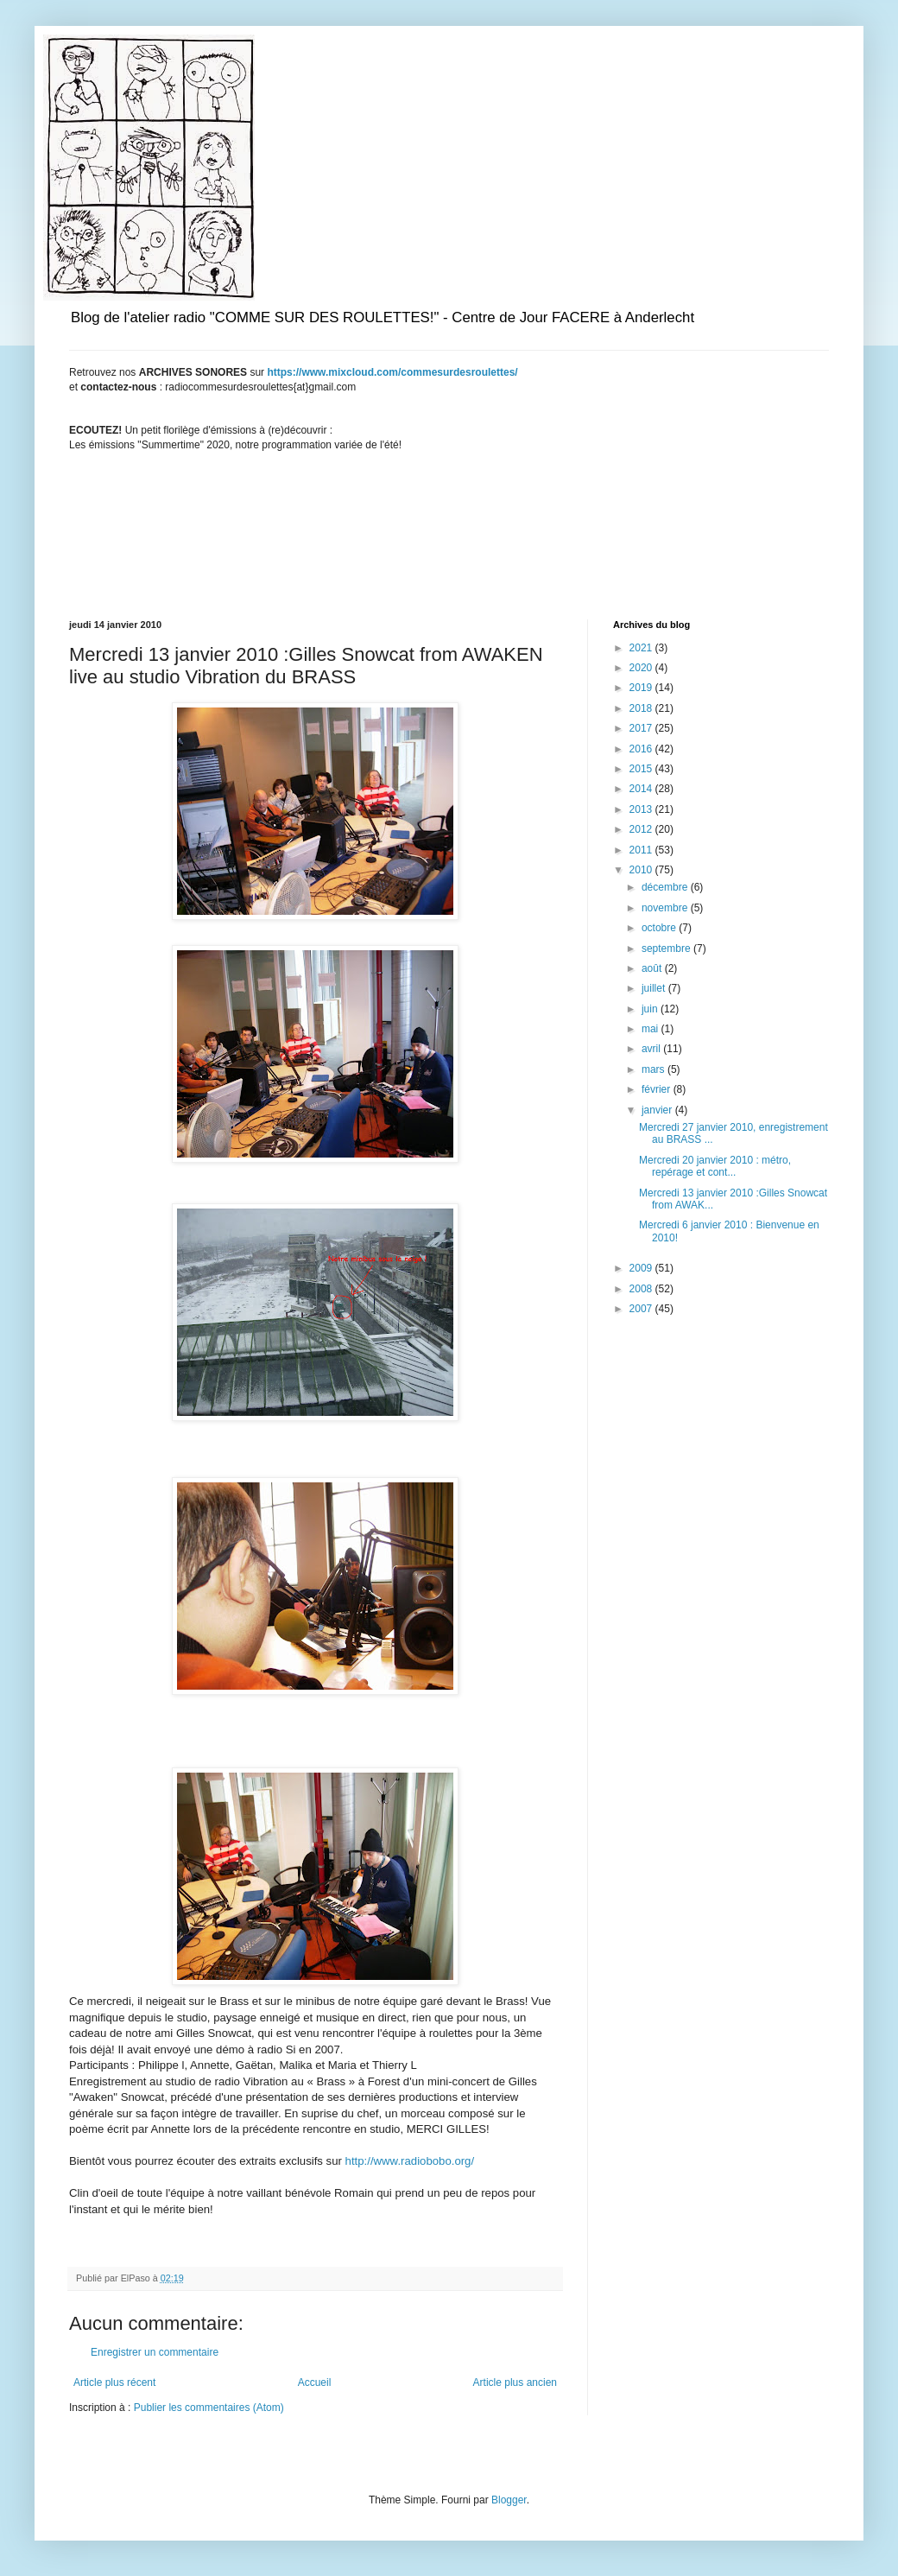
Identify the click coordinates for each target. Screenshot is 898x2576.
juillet (655, 988)
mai (651, 1029)
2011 (642, 850)
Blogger (509, 2500)
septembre (667, 948)
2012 (642, 829)
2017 (642, 728)
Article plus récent (114, 2382)
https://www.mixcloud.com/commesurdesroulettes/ (392, 372)
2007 (642, 1309)
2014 (642, 789)
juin (651, 1009)
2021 (642, 648)
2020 (642, 668)
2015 (642, 769)
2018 (642, 708)
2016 (642, 749)
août (653, 968)
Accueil (315, 2382)
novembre (666, 908)
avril (652, 1049)
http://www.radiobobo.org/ (410, 2160)
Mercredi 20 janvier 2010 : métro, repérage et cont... (715, 1166)
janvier (658, 1110)
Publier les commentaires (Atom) (209, 2408)
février (658, 1089)
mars (654, 1069)
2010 (642, 870)
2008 (642, 1289)
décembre (666, 887)
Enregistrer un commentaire (154, 2352)
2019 (642, 688)
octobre (660, 928)
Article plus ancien (515, 2382)
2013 (642, 809)
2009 (642, 1268)
